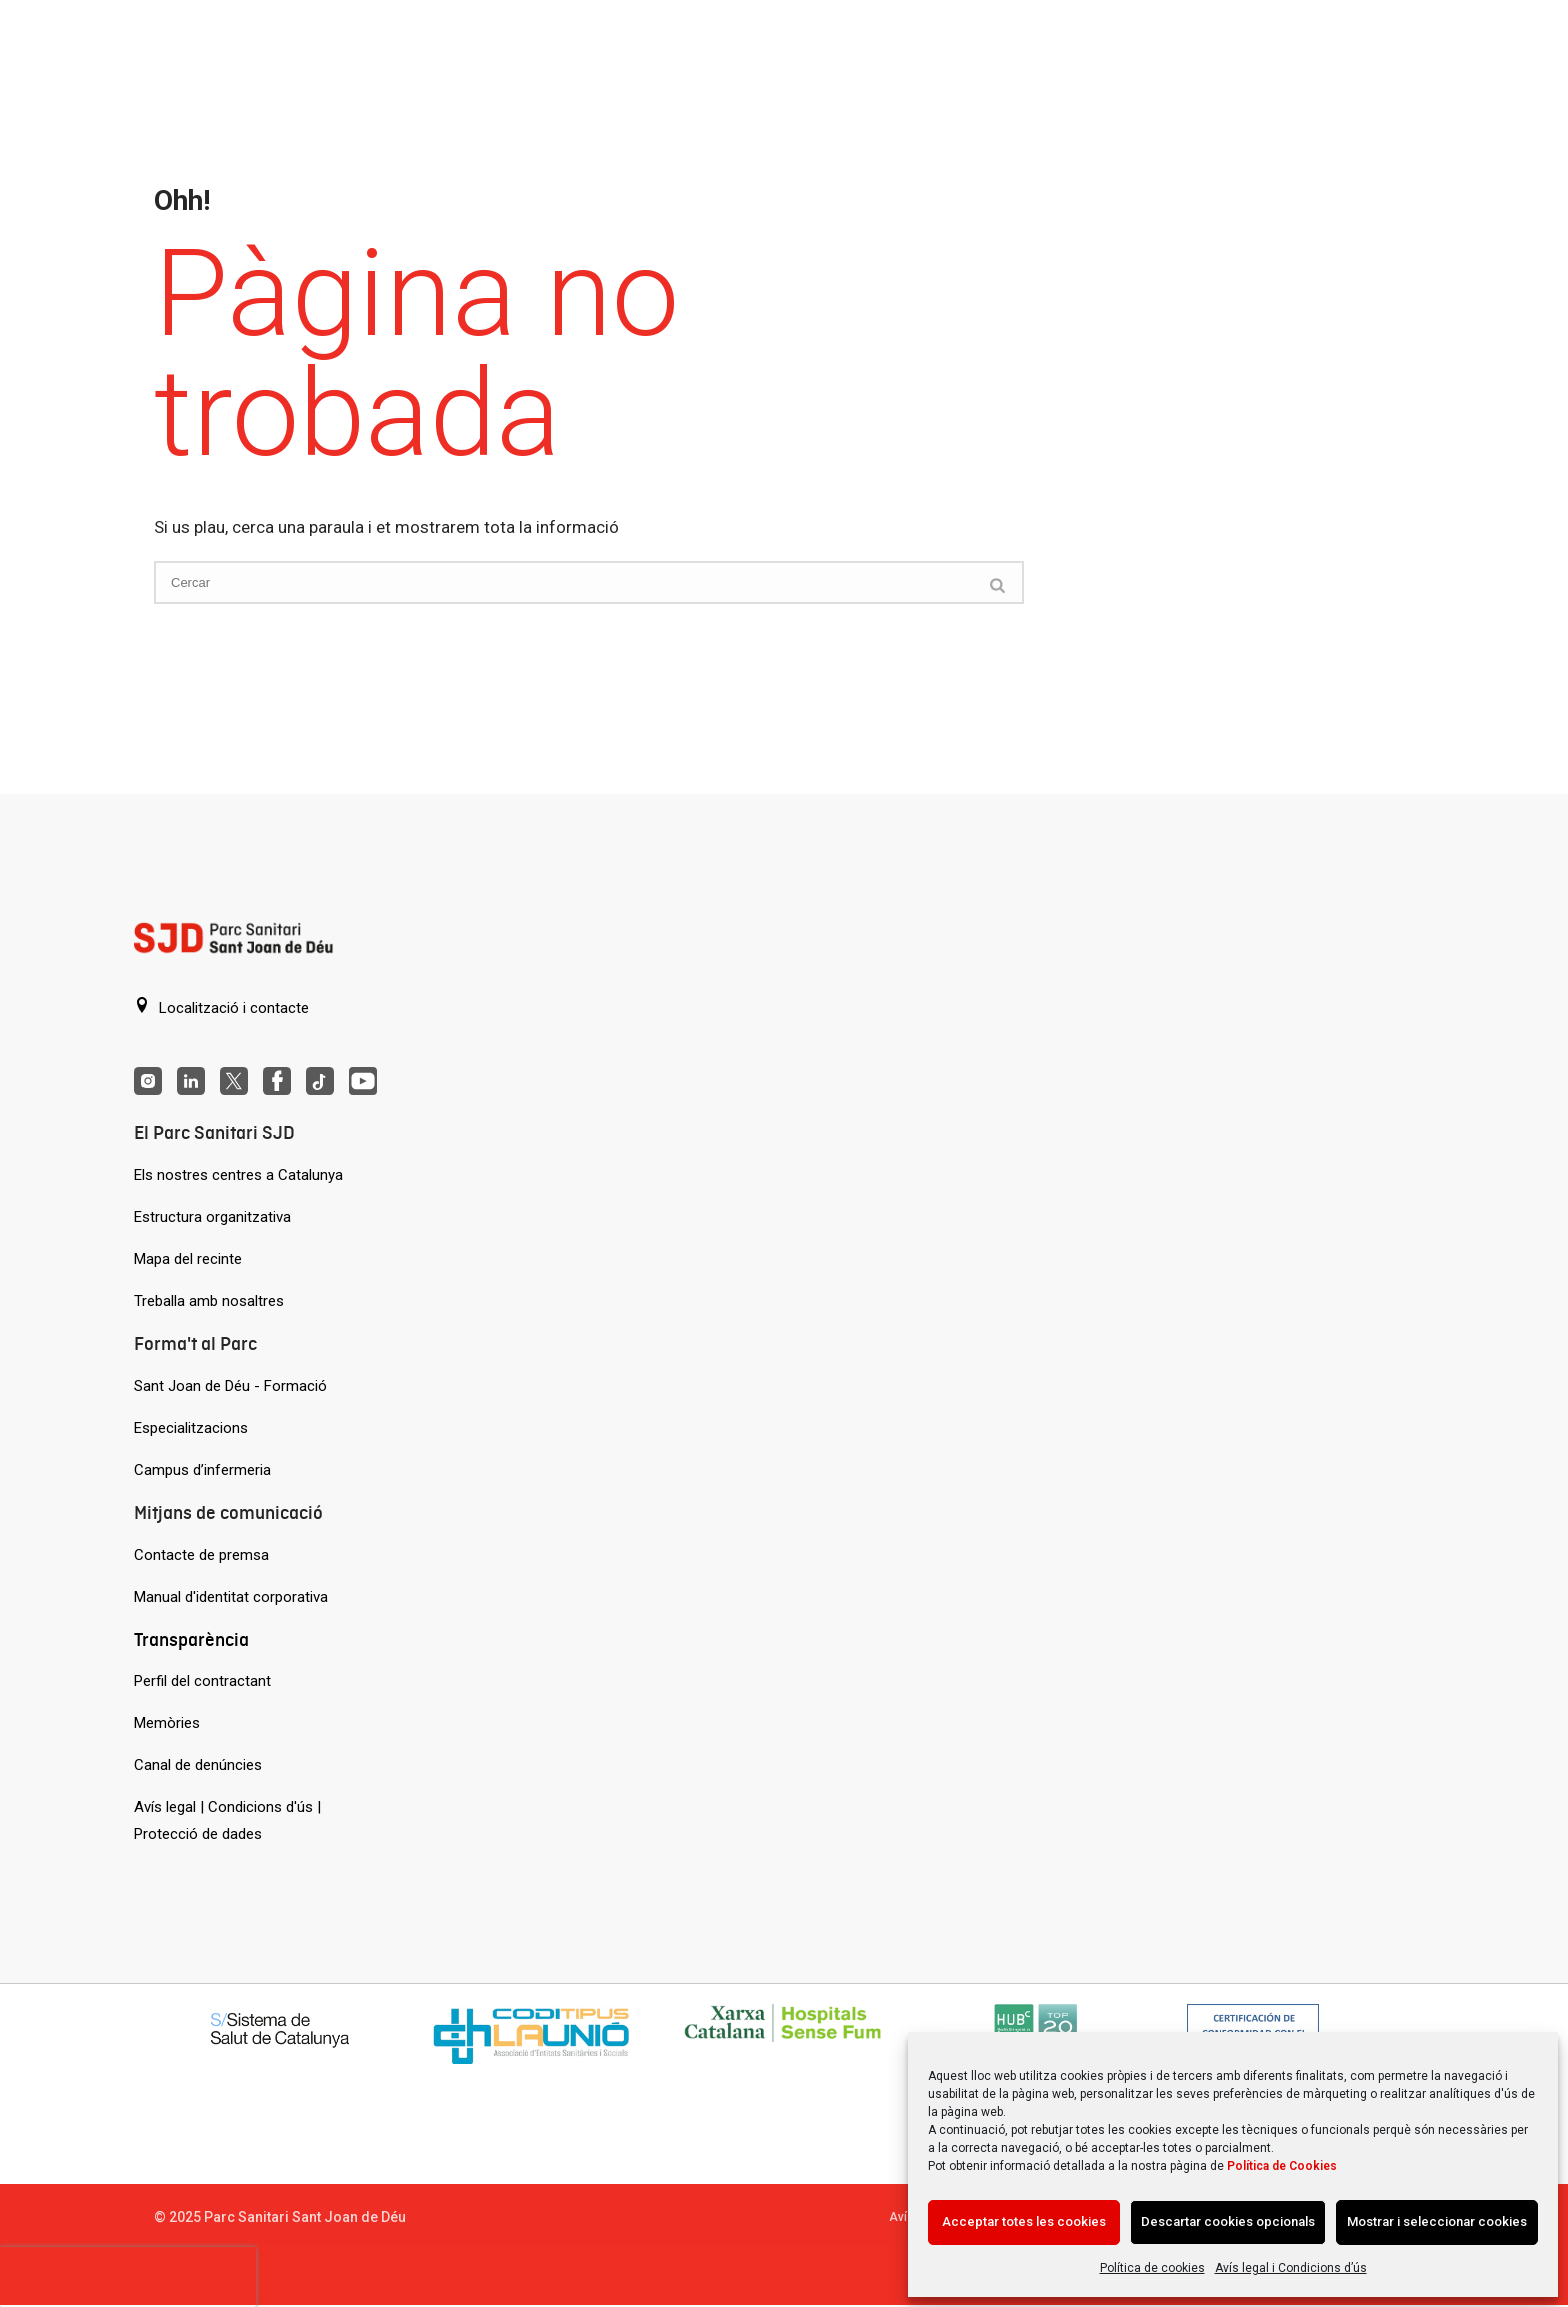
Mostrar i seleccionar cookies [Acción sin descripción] (1437, 2221)
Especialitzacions (191, 1428)
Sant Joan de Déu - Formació (230, 1386)
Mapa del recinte (188, 1259)
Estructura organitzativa (212, 1217)
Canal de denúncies (198, 1765)
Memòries (167, 1723)
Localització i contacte (221, 1007)
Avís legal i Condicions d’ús (1291, 2268)
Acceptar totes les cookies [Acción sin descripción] (1024, 2221)
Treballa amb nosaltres (209, 1301)
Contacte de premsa (201, 1555)
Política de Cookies (1282, 2166)
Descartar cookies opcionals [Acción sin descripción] (1228, 2221)
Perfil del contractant (202, 1681)
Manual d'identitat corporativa (231, 1597)
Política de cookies (1152, 2268)
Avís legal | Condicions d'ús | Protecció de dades (227, 1820)
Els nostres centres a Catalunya (238, 1175)
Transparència (191, 1639)
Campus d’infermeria (202, 1470)
